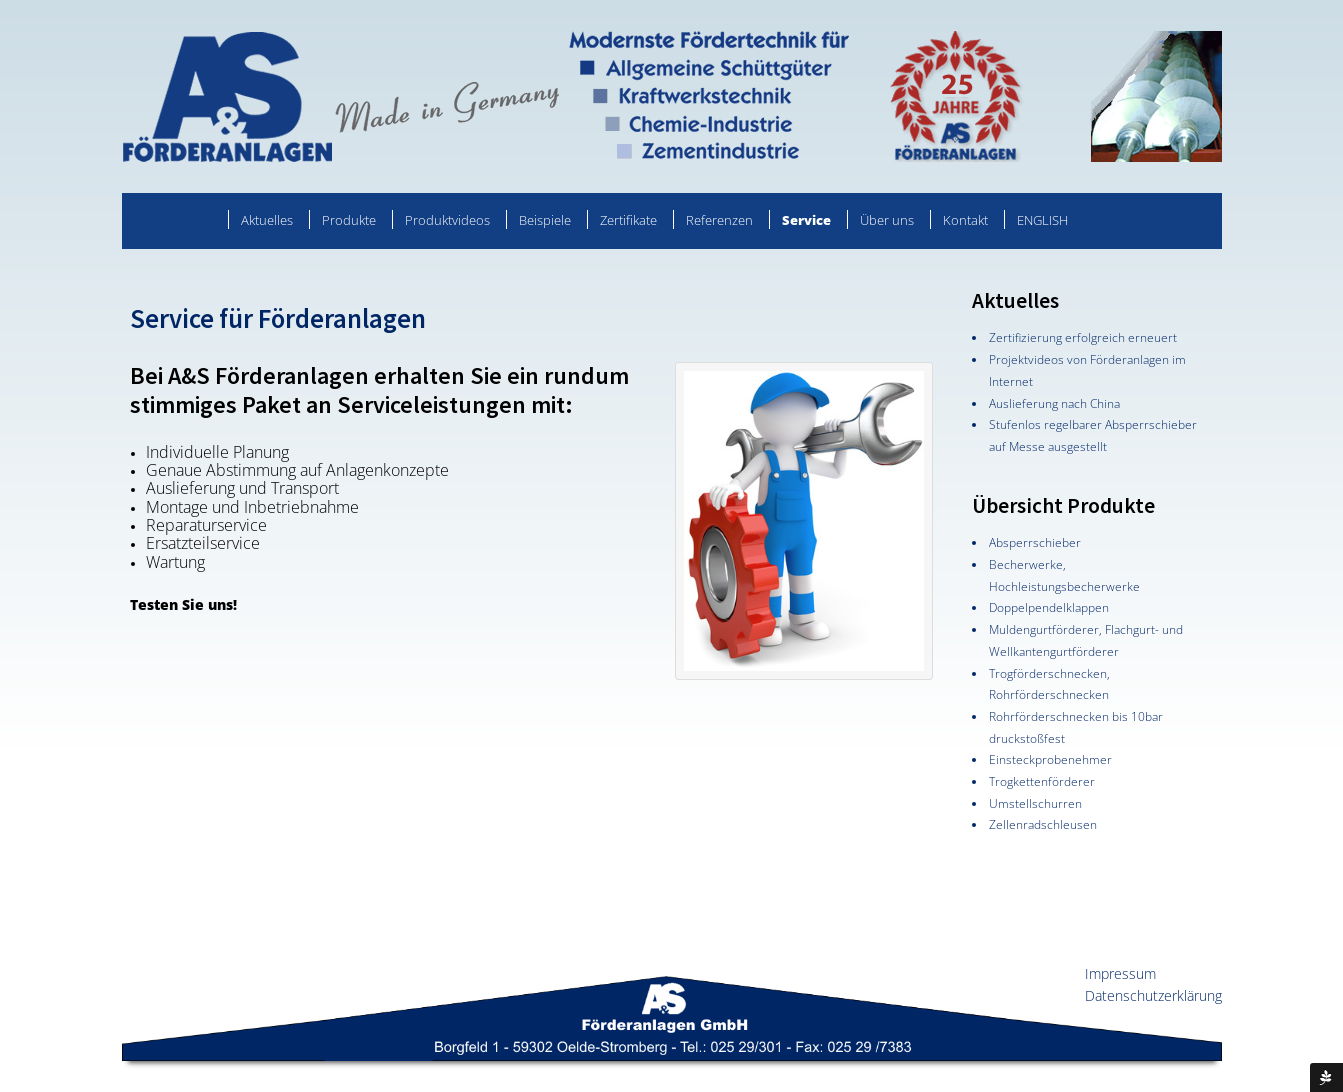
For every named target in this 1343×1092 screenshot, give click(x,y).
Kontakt (965, 220)
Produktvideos (447, 220)
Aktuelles (267, 220)
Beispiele (545, 220)
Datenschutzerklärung (1153, 995)
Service (806, 220)
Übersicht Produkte (1063, 505)
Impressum (1120, 973)
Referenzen (719, 220)
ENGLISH (1042, 220)
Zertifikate (628, 220)
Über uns (887, 220)
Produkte (349, 220)
